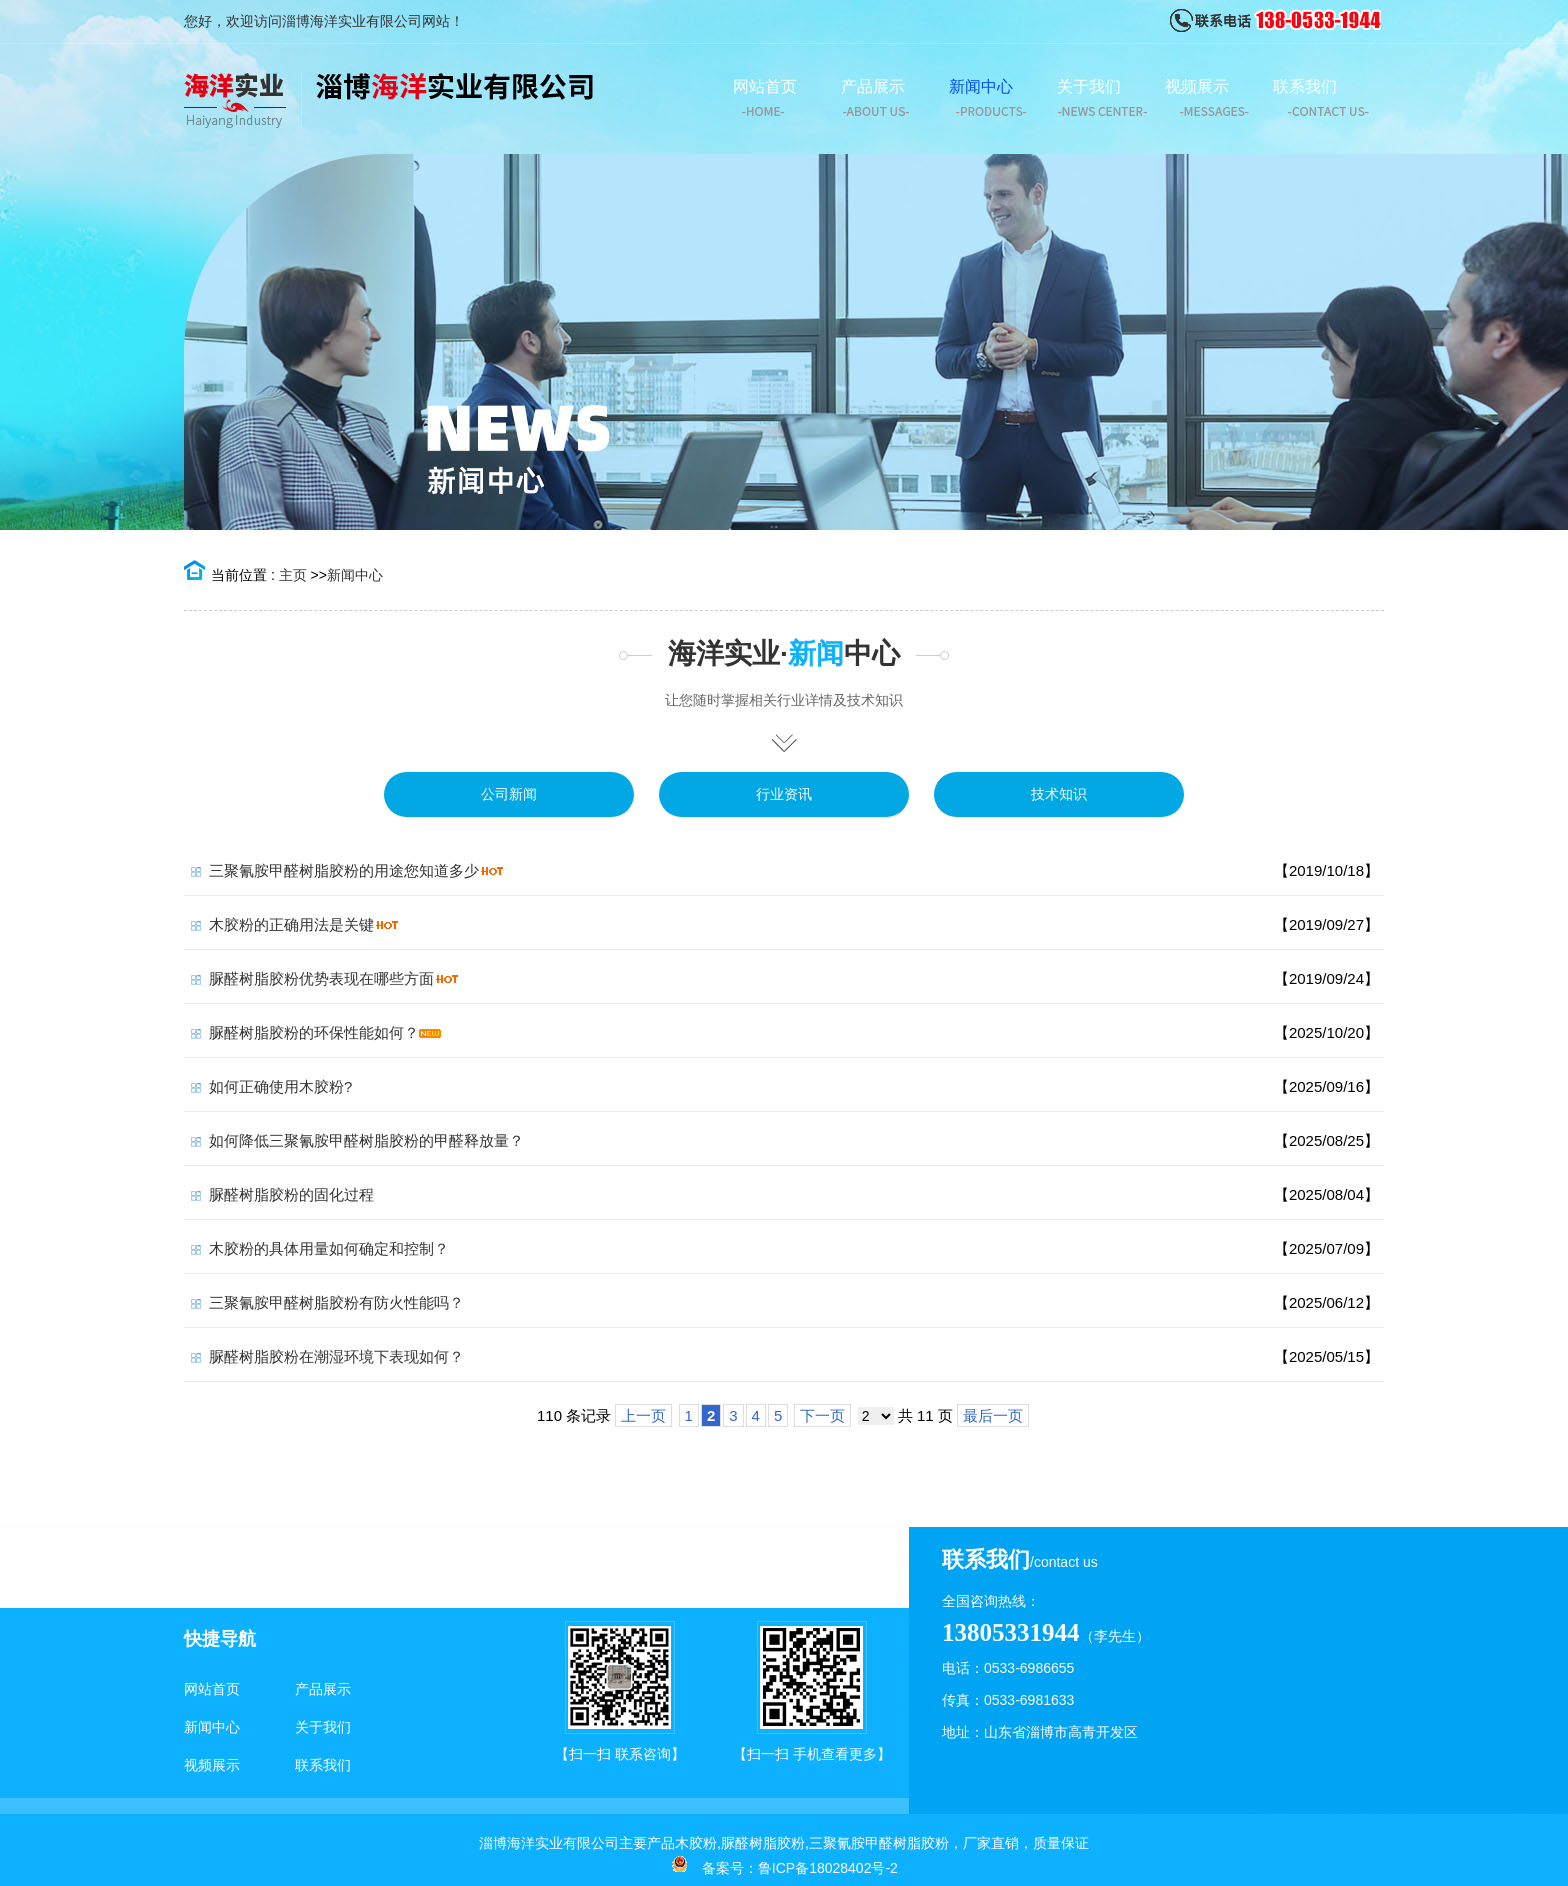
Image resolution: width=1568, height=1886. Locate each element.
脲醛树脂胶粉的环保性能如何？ (314, 1032)
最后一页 (993, 1415)
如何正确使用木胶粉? (280, 1086)
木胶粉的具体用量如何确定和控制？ (329, 1248)
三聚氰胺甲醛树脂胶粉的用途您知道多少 (344, 870)
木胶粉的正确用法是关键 (291, 924)
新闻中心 (355, 575)
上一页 (643, 1415)
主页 (293, 575)
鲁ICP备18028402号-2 (828, 1868)
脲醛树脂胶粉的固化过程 (291, 1194)
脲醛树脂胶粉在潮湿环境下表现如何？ (336, 1356)
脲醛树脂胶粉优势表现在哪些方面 (321, 978)
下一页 (822, 1415)
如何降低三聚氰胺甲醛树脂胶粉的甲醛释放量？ (366, 1140)
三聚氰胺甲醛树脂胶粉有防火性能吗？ (336, 1302)
